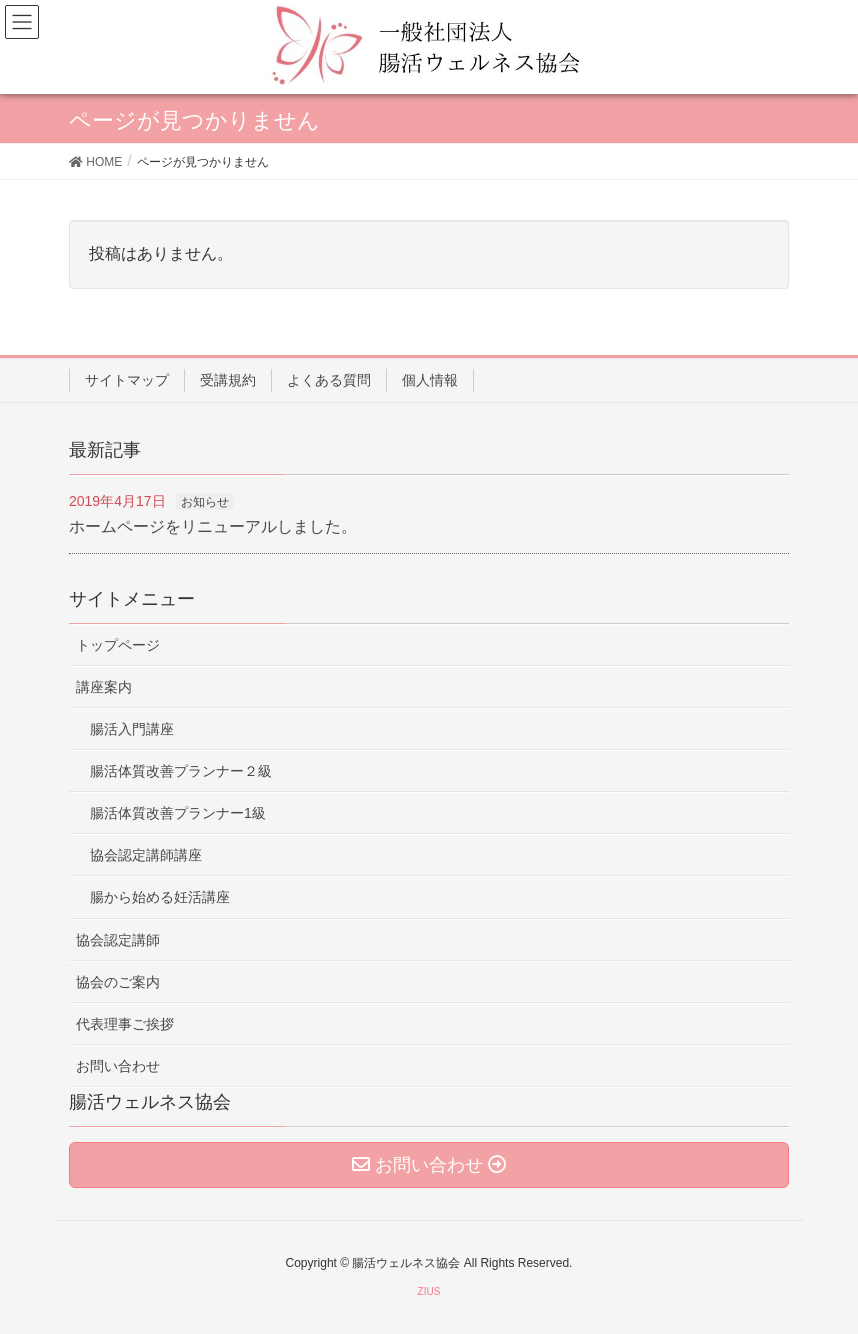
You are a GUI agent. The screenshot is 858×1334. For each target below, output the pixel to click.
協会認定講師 (118, 940)
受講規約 (228, 380)
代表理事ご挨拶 (125, 1024)
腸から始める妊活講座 (160, 897)
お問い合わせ (118, 1066)
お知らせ (205, 502)
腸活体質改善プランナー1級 (178, 813)
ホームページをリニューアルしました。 (213, 526)
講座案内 (104, 687)
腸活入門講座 (132, 729)
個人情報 (430, 380)
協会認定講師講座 (146, 855)
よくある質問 (329, 380)
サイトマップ (127, 380)
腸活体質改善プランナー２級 (181, 771)
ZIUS (429, 1291)
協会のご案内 (118, 982)
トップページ (118, 645)
